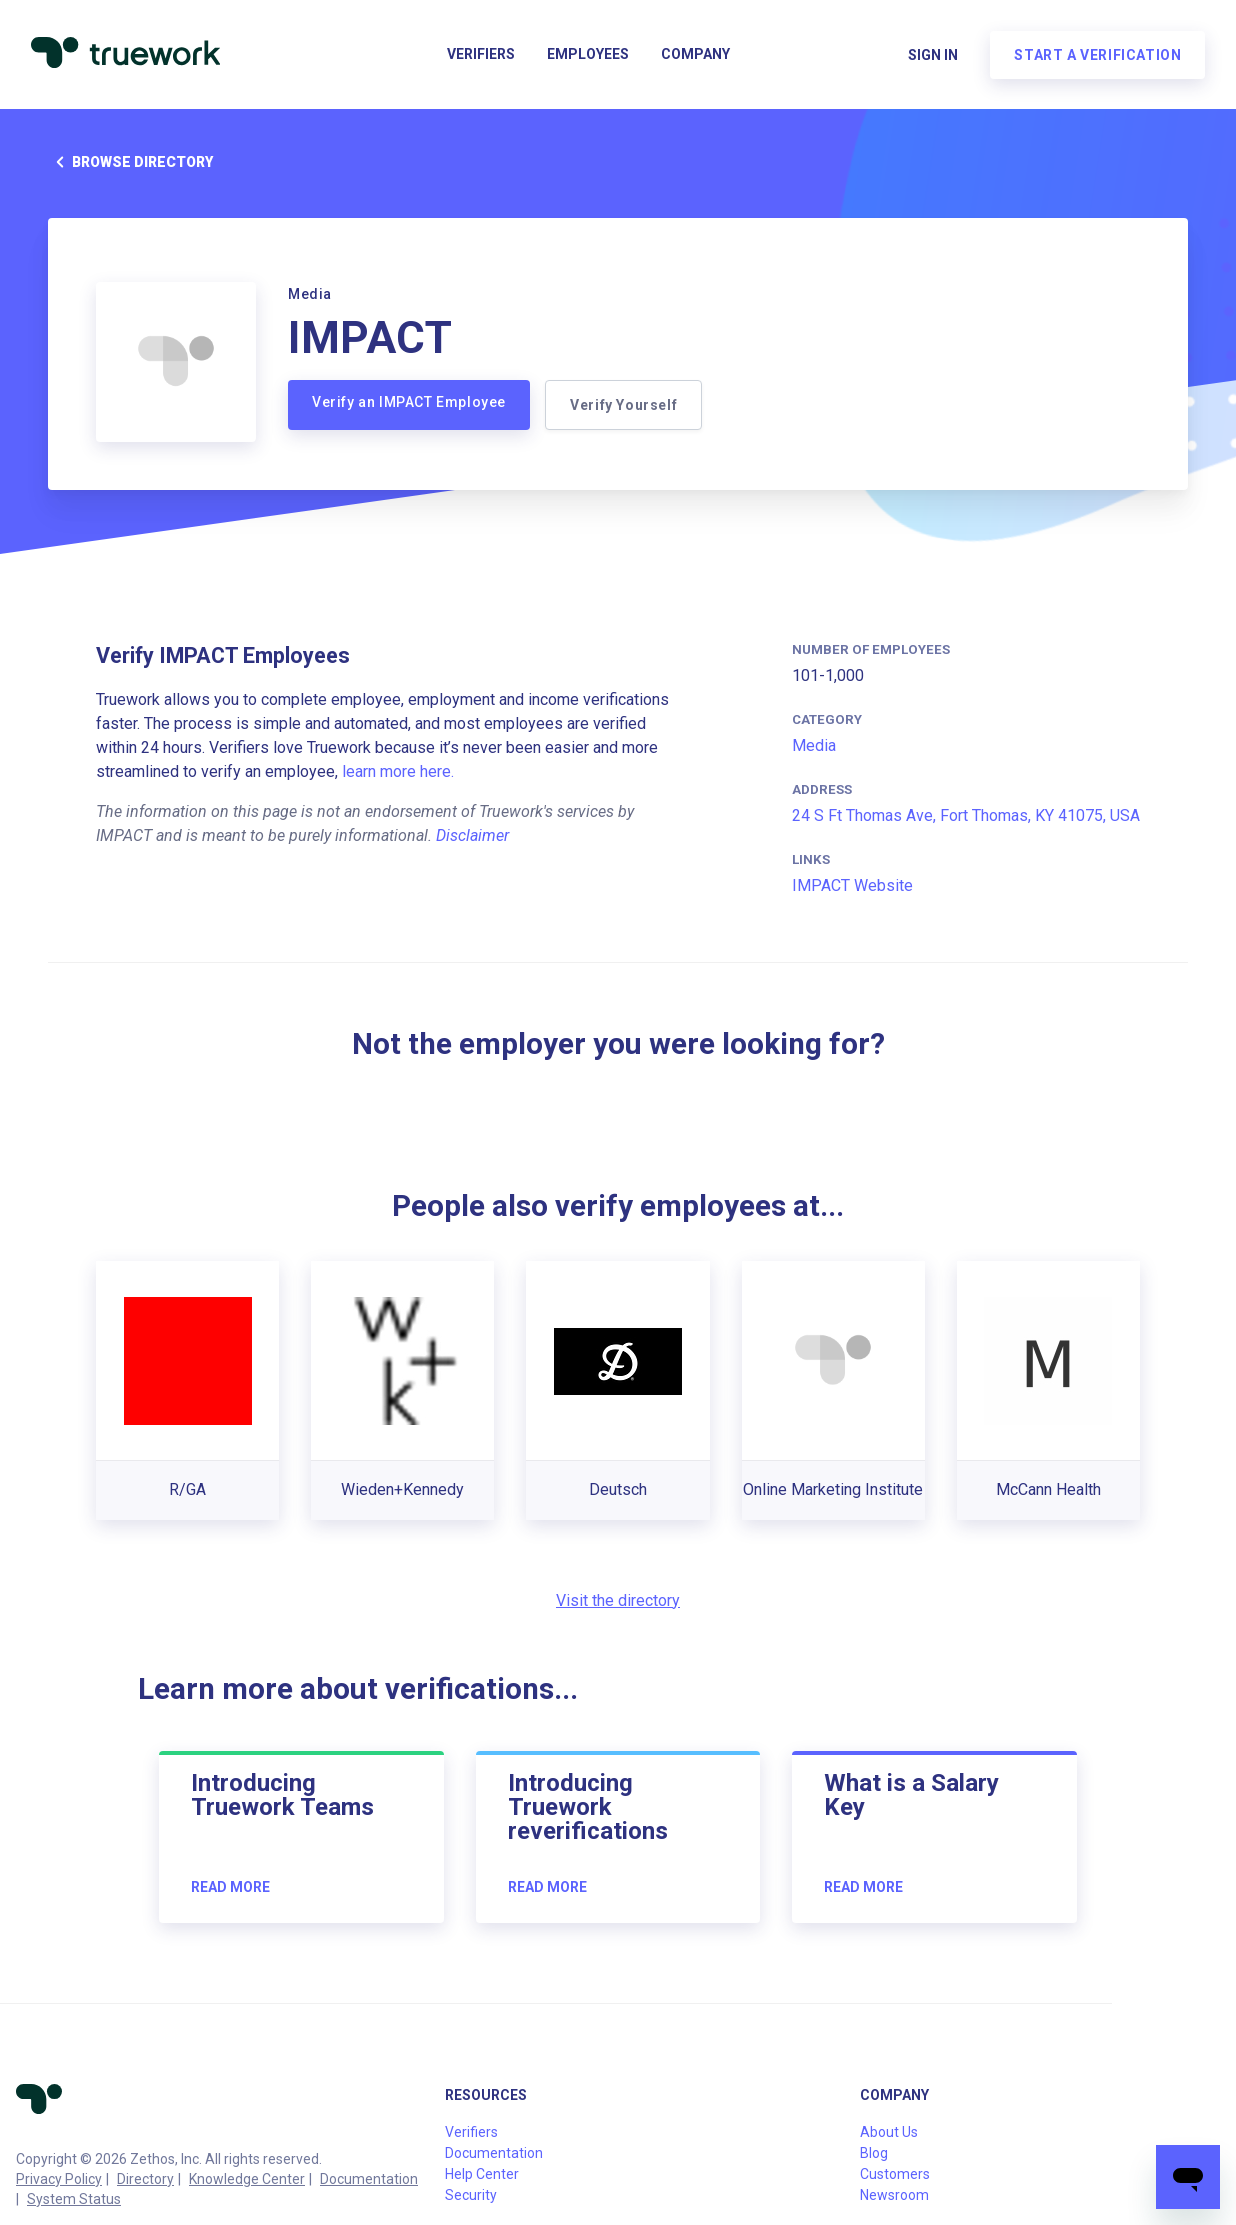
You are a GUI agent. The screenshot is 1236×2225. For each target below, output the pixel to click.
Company (695, 56)
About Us (889, 2132)
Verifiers (481, 56)
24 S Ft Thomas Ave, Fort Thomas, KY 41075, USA (966, 815)
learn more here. (398, 771)
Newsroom (894, 2195)
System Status (74, 2199)
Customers (895, 2174)
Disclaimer (472, 835)
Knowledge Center (247, 2179)
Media (814, 745)
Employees (588, 56)
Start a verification (1096, 56)
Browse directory (130, 162)
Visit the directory (618, 1600)
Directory (145, 2179)
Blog (874, 2153)
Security (471, 2195)
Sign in (932, 56)
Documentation (369, 2179)
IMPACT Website (852, 885)
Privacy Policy (59, 2179)
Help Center (482, 2174)
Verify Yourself (624, 405)
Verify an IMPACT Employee (409, 402)
